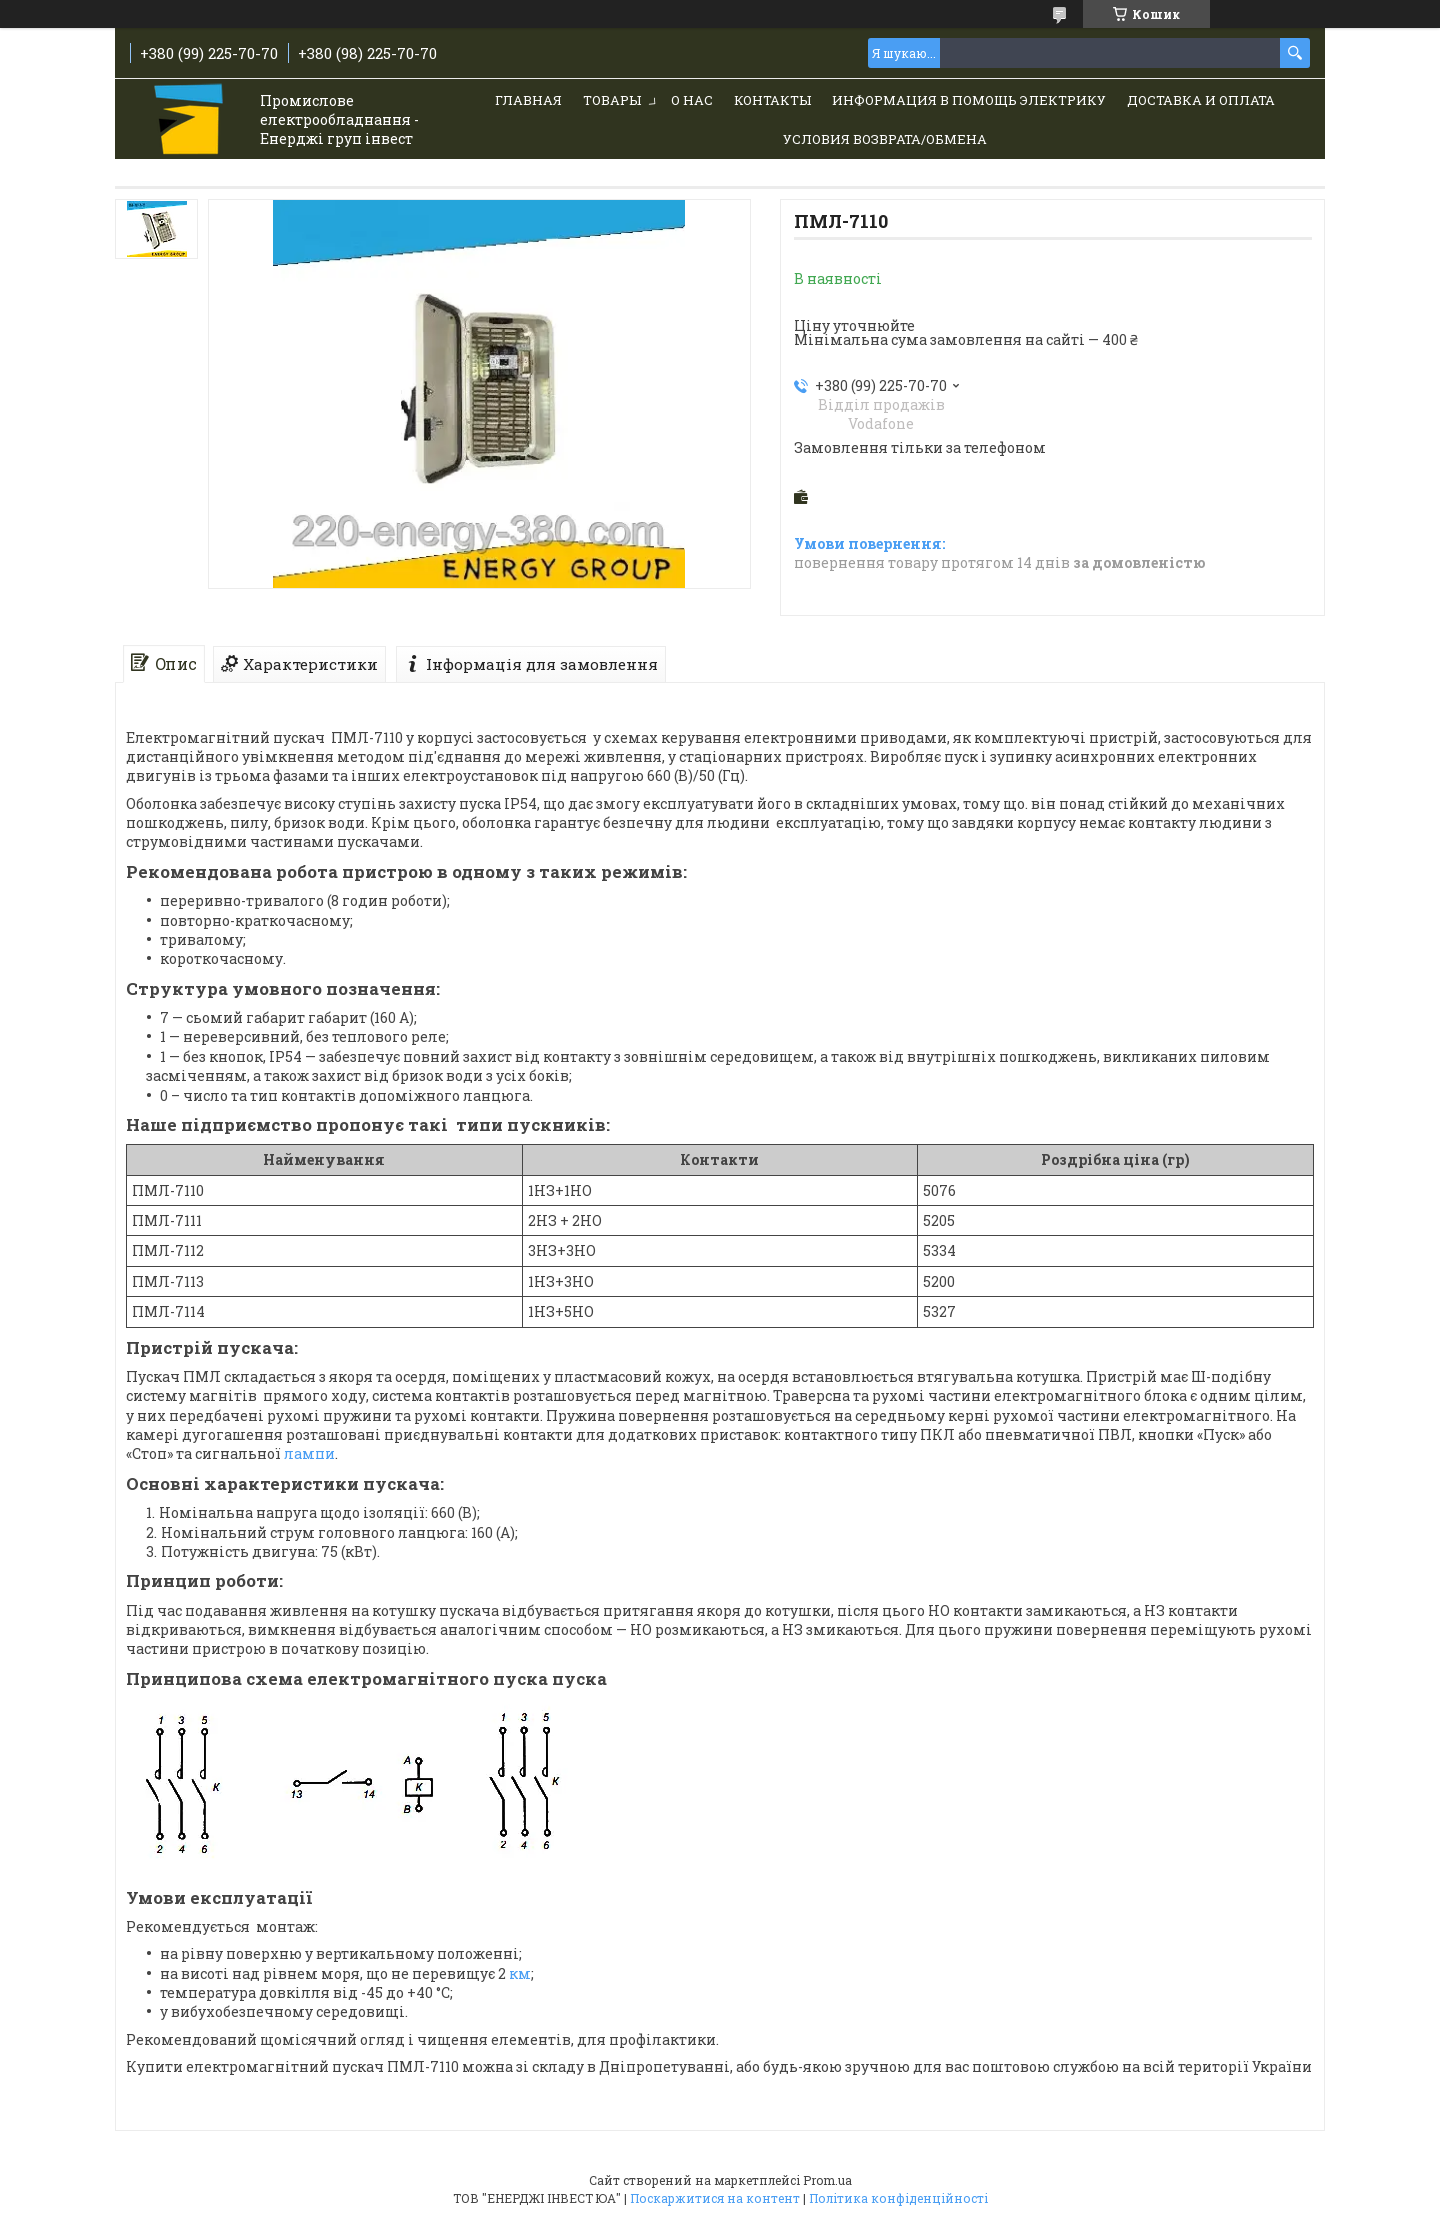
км (520, 1973)
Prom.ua (827, 2180)
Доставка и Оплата (1201, 100)
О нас (692, 100)
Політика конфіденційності (898, 2198)
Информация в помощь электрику (969, 100)
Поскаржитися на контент (715, 2198)
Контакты (772, 100)
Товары (612, 100)
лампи (309, 1453)
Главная (528, 100)
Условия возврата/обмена (885, 139)
